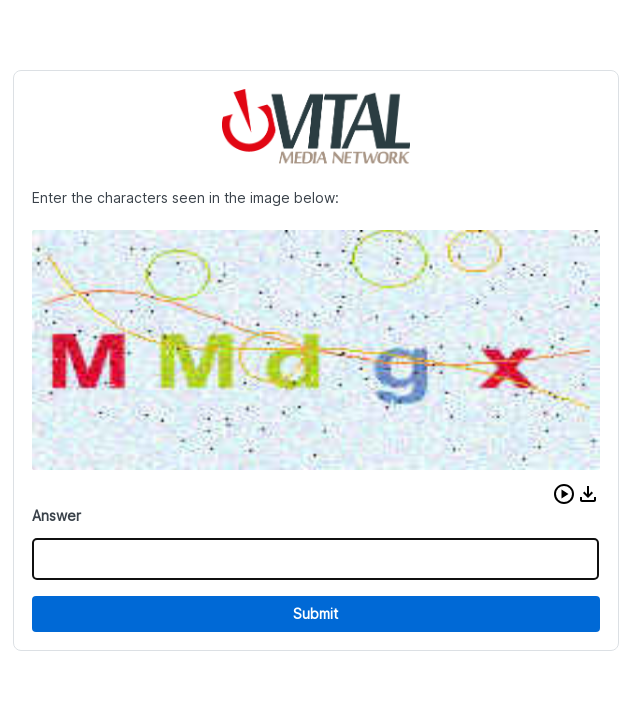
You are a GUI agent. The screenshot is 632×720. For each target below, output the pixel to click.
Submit (315, 613)
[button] (564, 494)
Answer (56, 515)
